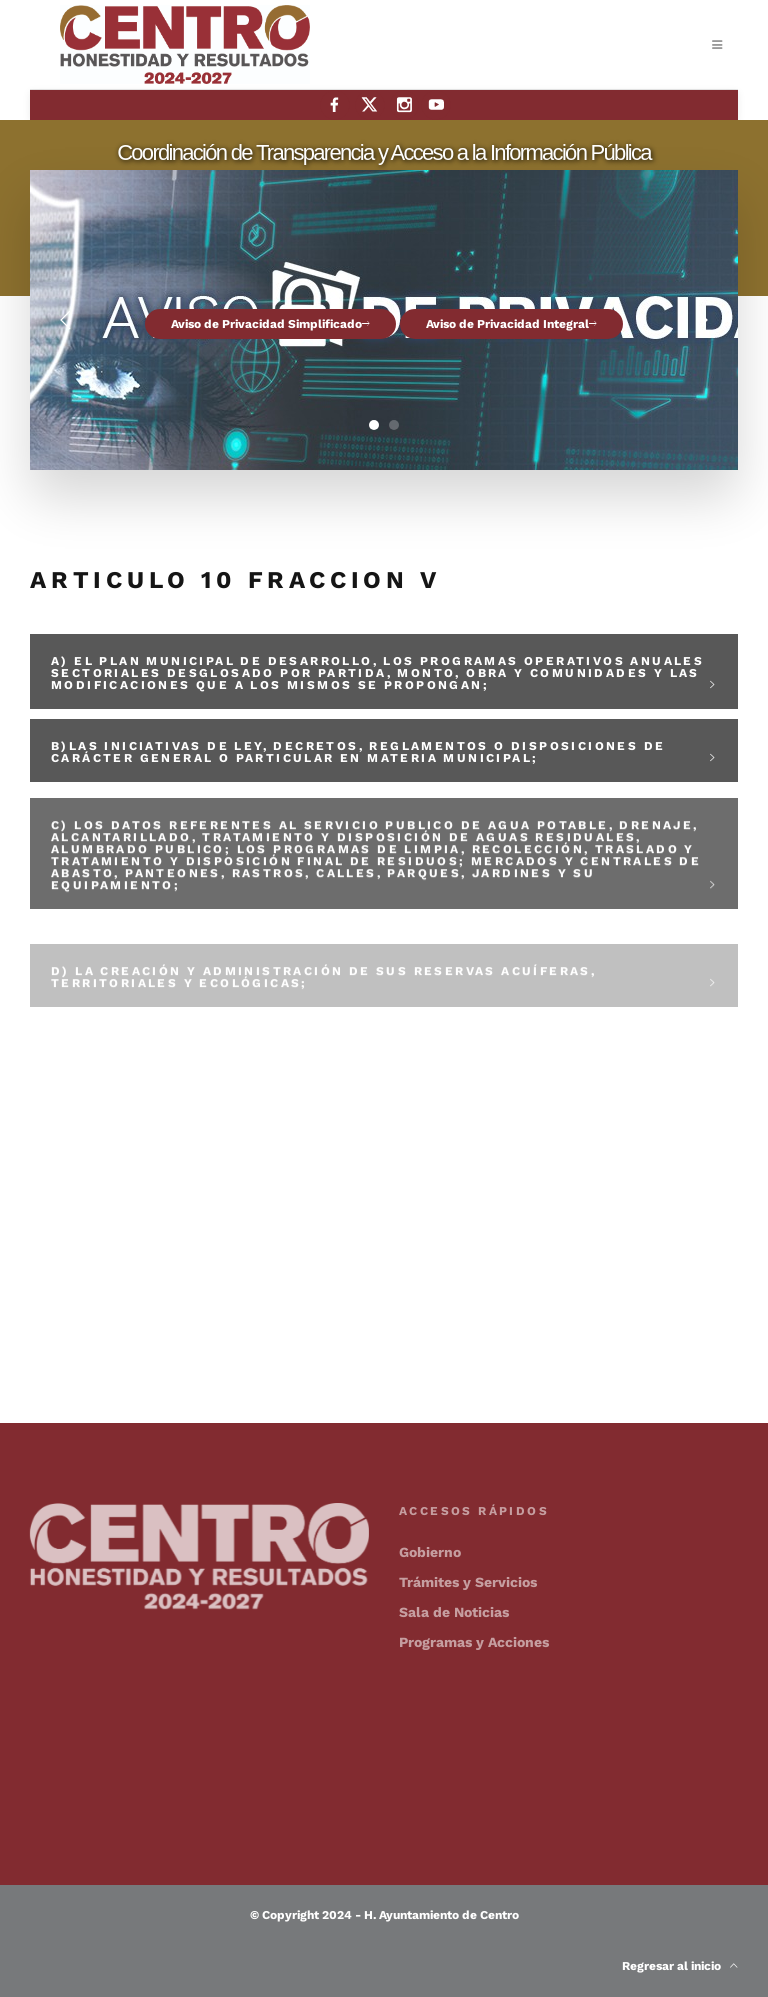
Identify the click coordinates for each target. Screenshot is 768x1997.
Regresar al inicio (680, 1966)
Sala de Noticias (454, 1612)
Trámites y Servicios (468, 1582)
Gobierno (430, 1552)
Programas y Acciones (474, 1642)
